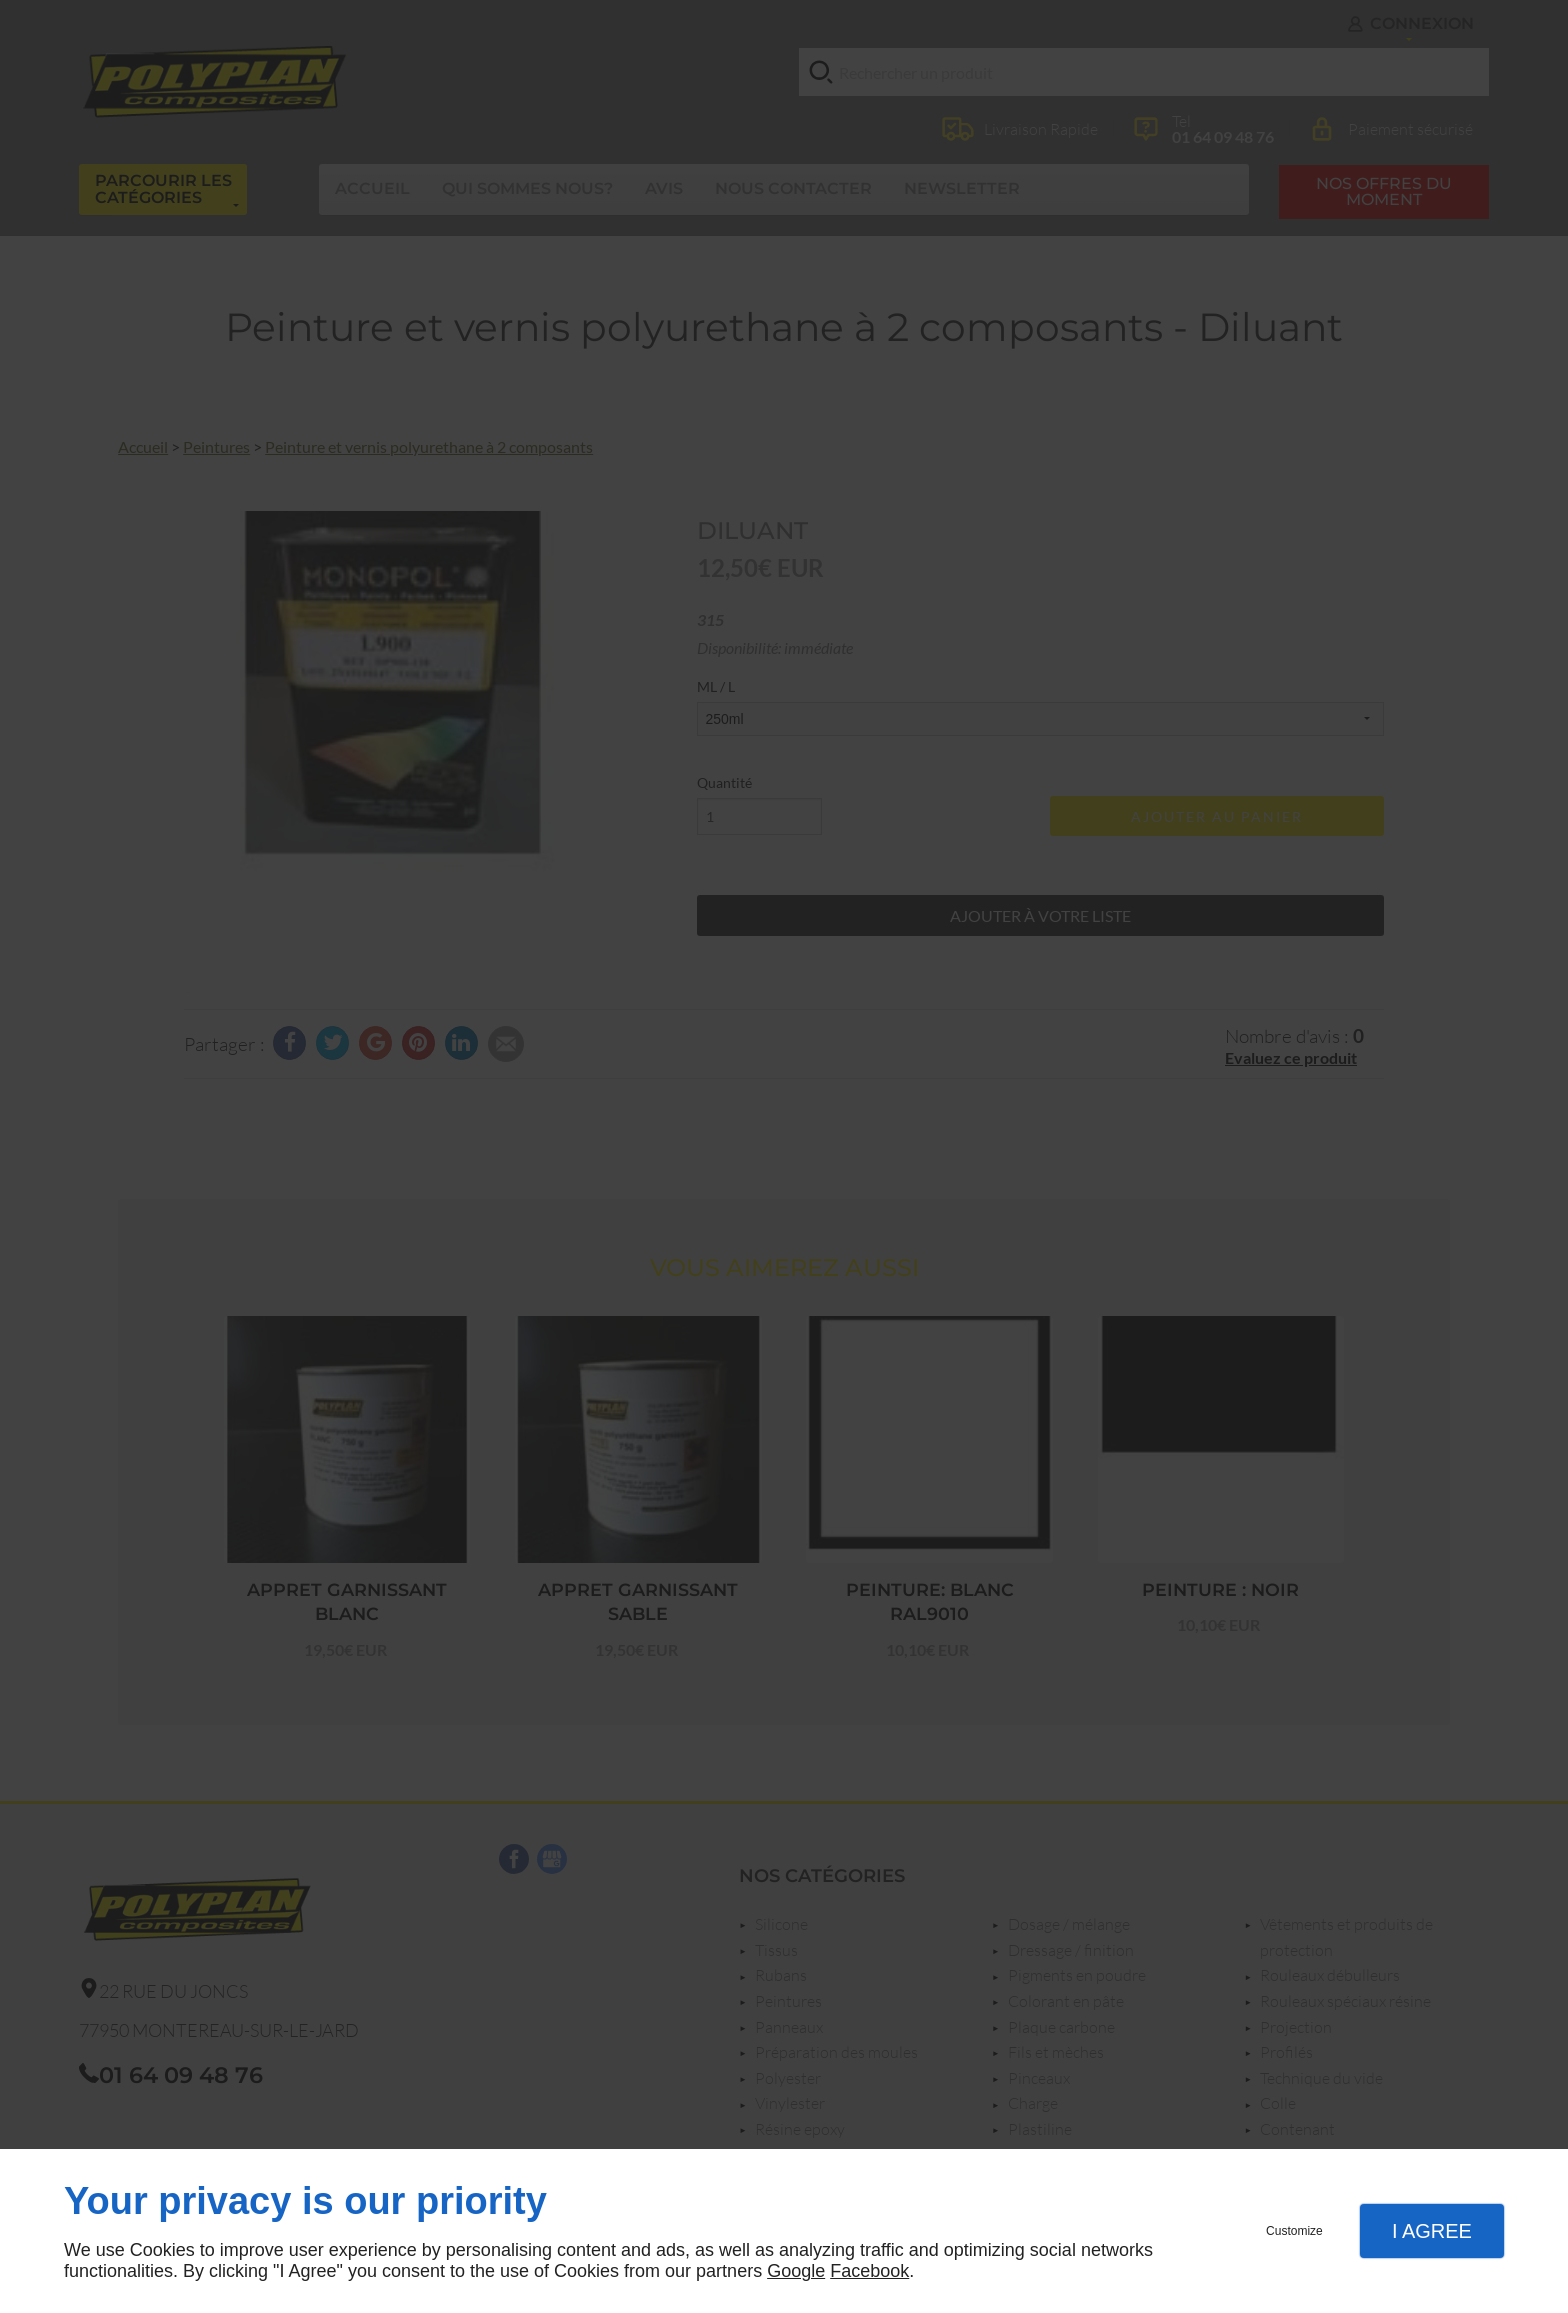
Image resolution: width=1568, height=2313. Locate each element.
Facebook (869, 2271)
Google (796, 2271)
